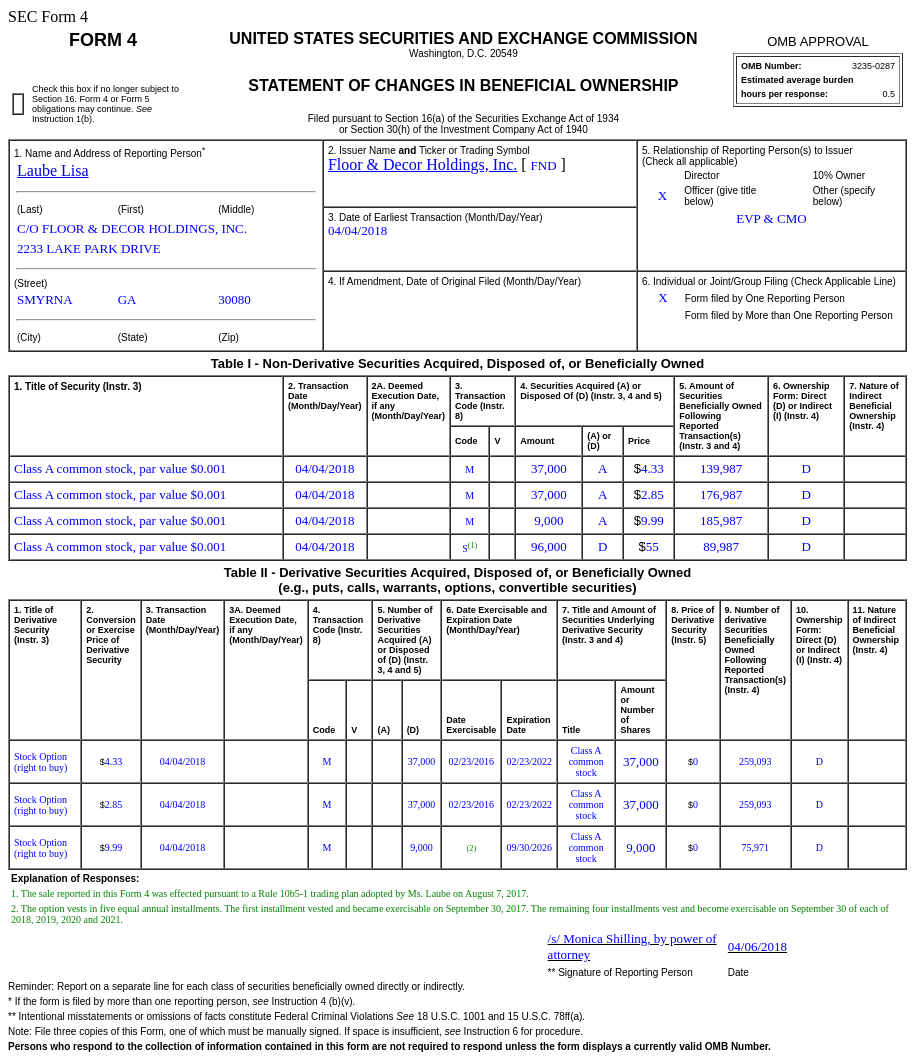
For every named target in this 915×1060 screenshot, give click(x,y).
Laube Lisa (53, 170)
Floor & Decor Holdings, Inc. (422, 164)
